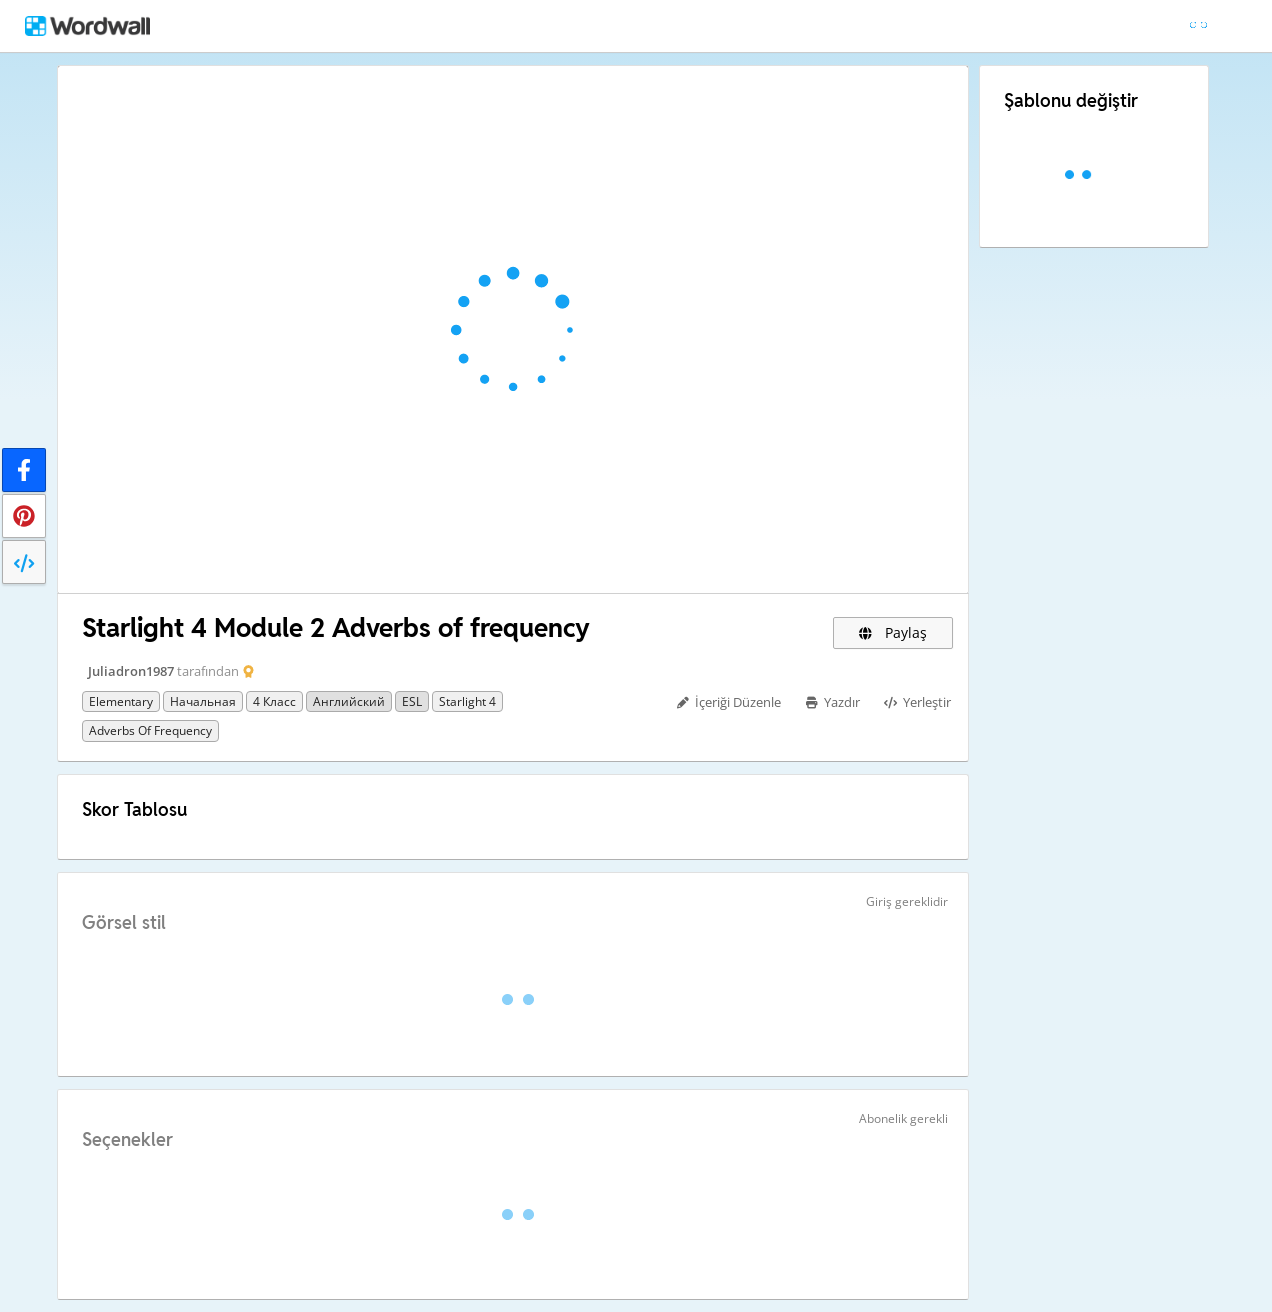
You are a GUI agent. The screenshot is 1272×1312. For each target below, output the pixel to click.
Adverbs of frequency (150, 730)
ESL (412, 701)
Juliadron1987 (131, 671)
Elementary (121, 701)
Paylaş (893, 632)
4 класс (274, 701)
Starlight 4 (467, 701)
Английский (349, 701)
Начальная (203, 701)
